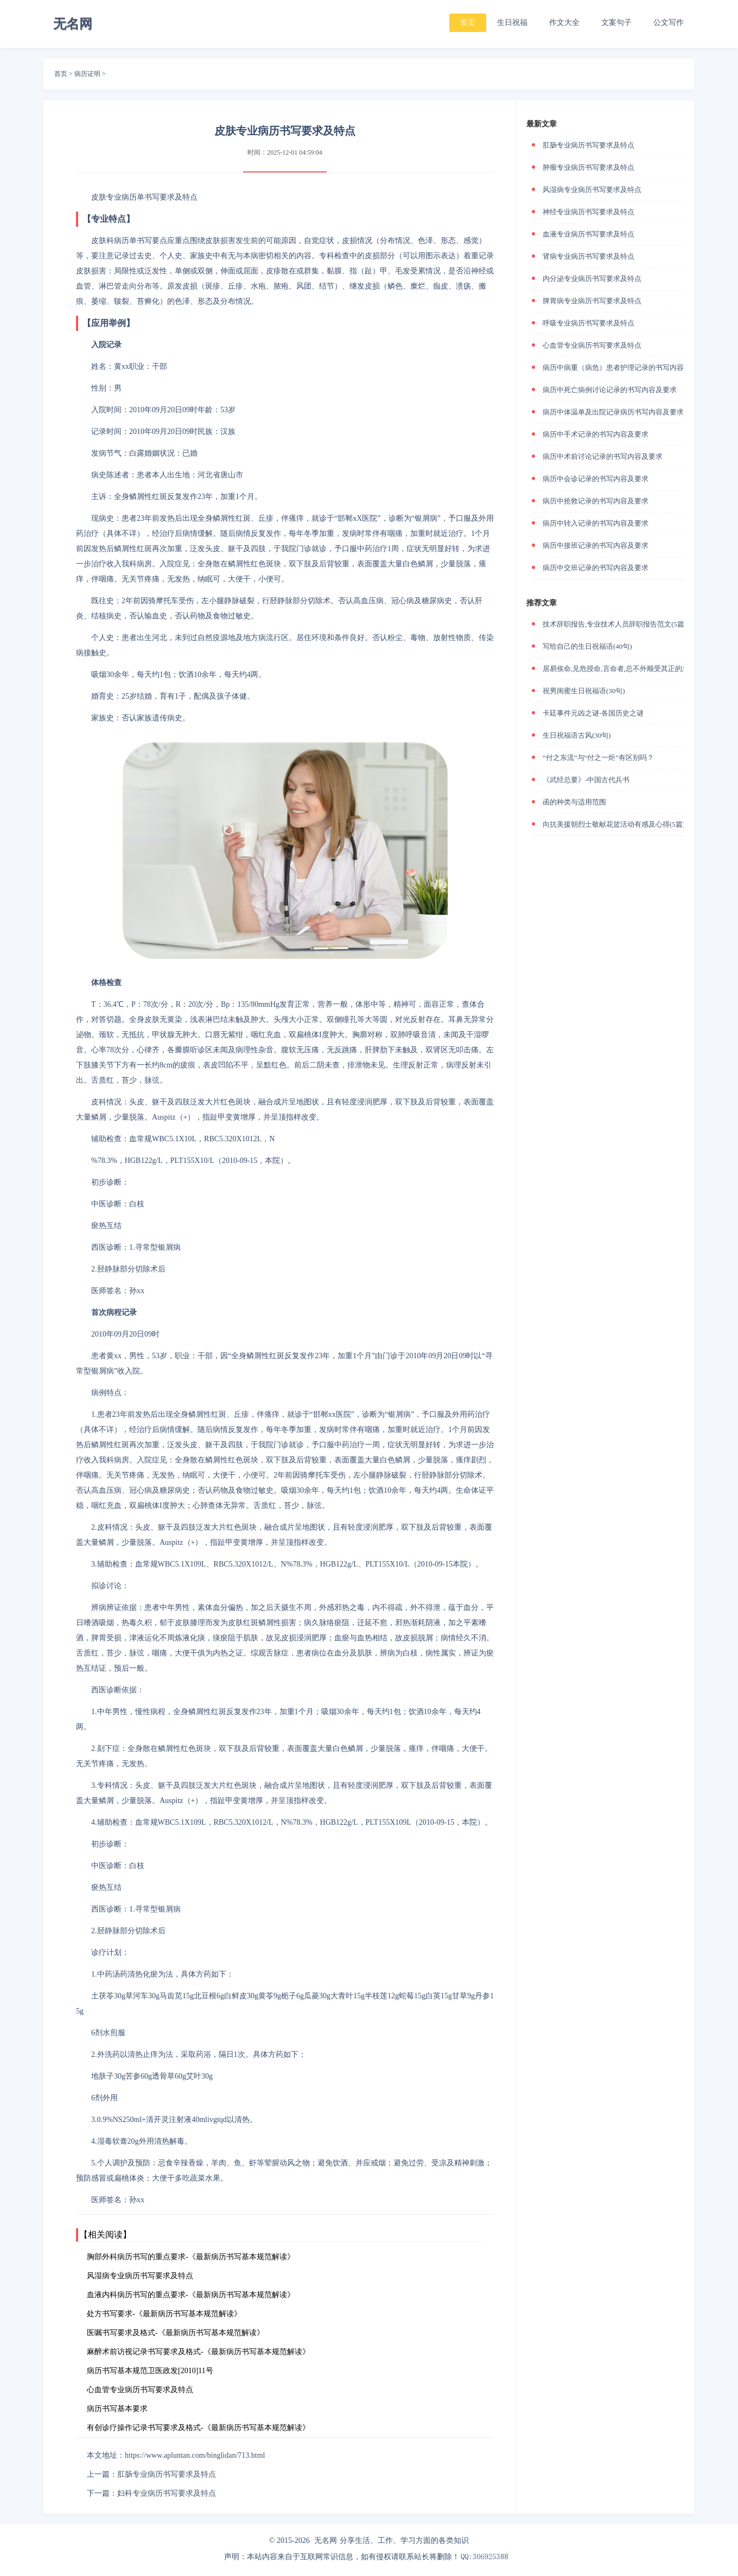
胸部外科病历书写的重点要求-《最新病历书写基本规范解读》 (191, 2257)
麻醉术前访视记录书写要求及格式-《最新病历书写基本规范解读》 (198, 2352)
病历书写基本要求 (117, 2409)
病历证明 (87, 74)
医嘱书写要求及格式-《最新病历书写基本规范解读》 (175, 2333)
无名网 (325, 2540)
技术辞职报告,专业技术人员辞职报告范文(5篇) (614, 624)
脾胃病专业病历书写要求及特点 (592, 301)
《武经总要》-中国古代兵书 (586, 780)
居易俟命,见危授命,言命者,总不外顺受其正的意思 (619, 668)
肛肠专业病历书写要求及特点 (166, 2474)
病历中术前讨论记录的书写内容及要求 (603, 456)
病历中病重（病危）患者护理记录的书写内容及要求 (624, 367)
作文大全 (564, 22)
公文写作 (668, 22)
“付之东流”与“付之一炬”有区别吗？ (598, 757)
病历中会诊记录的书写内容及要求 (595, 479)
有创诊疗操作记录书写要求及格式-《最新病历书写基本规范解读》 (198, 2428)
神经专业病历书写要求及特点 (588, 212)
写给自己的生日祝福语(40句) (587, 646)
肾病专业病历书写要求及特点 (588, 256)
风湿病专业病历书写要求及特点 (140, 2276)
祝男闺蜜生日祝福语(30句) (584, 691)
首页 (467, 22)
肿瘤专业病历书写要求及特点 (588, 167)
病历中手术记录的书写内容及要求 (595, 434)
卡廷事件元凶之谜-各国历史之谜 (593, 713)
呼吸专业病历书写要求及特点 (588, 323)
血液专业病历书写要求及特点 (588, 234)
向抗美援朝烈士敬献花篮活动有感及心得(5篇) (614, 824)
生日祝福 (512, 22)
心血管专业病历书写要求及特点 (140, 2390)
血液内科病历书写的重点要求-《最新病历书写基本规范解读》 (191, 2295)
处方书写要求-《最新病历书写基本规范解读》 (164, 2314)
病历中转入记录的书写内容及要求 (595, 523)
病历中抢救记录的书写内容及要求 (595, 501)
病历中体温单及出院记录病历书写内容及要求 (613, 412)
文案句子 (616, 22)
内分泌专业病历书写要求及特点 (592, 278)
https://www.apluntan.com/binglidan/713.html (195, 2455)
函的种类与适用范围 (574, 802)
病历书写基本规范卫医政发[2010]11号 (150, 2371)
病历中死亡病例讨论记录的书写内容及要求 (610, 390)
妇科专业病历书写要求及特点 (166, 2493)
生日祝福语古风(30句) (577, 735)
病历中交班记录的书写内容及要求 (595, 568)
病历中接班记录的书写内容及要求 (595, 545)
